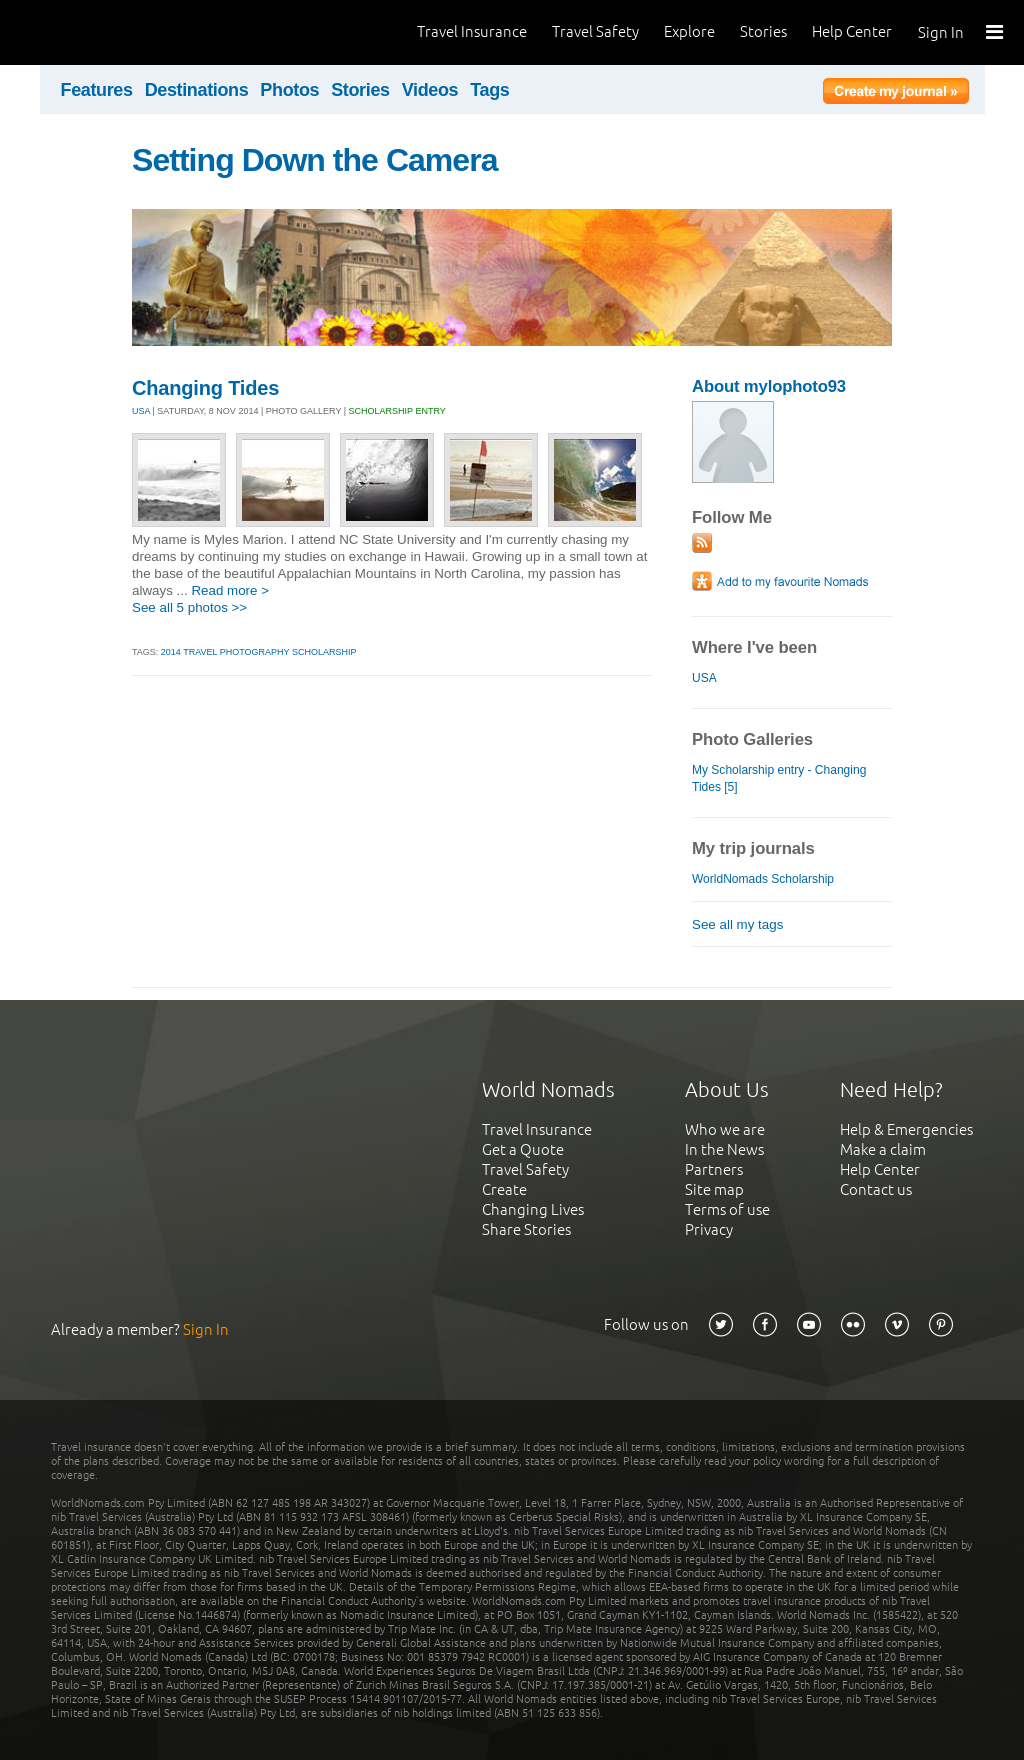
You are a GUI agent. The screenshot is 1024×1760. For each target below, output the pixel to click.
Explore (689, 31)
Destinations (197, 90)
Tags (489, 90)
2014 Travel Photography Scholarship (259, 652)
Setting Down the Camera (315, 160)
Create (504, 1189)
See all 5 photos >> (189, 607)
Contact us (876, 1189)
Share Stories (526, 1229)
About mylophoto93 (769, 386)
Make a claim (883, 1149)
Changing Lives (533, 1209)
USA (141, 411)
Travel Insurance (472, 31)
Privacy (709, 1229)
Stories (763, 31)
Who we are (725, 1129)
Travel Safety (595, 31)
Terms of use (727, 1209)
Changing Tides (205, 388)
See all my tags (737, 924)
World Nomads (105, 32)
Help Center (852, 31)
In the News (724, 1149)
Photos (289, 90)
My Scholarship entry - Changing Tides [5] (779, 778)
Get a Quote (523, 1149)
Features (97, 90)
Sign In (941, 32)
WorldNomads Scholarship (763, 879)
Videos (430, 90)
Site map (714, 1189)
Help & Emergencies (906, 1129)
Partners (714, 1169)
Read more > (230, 590)
